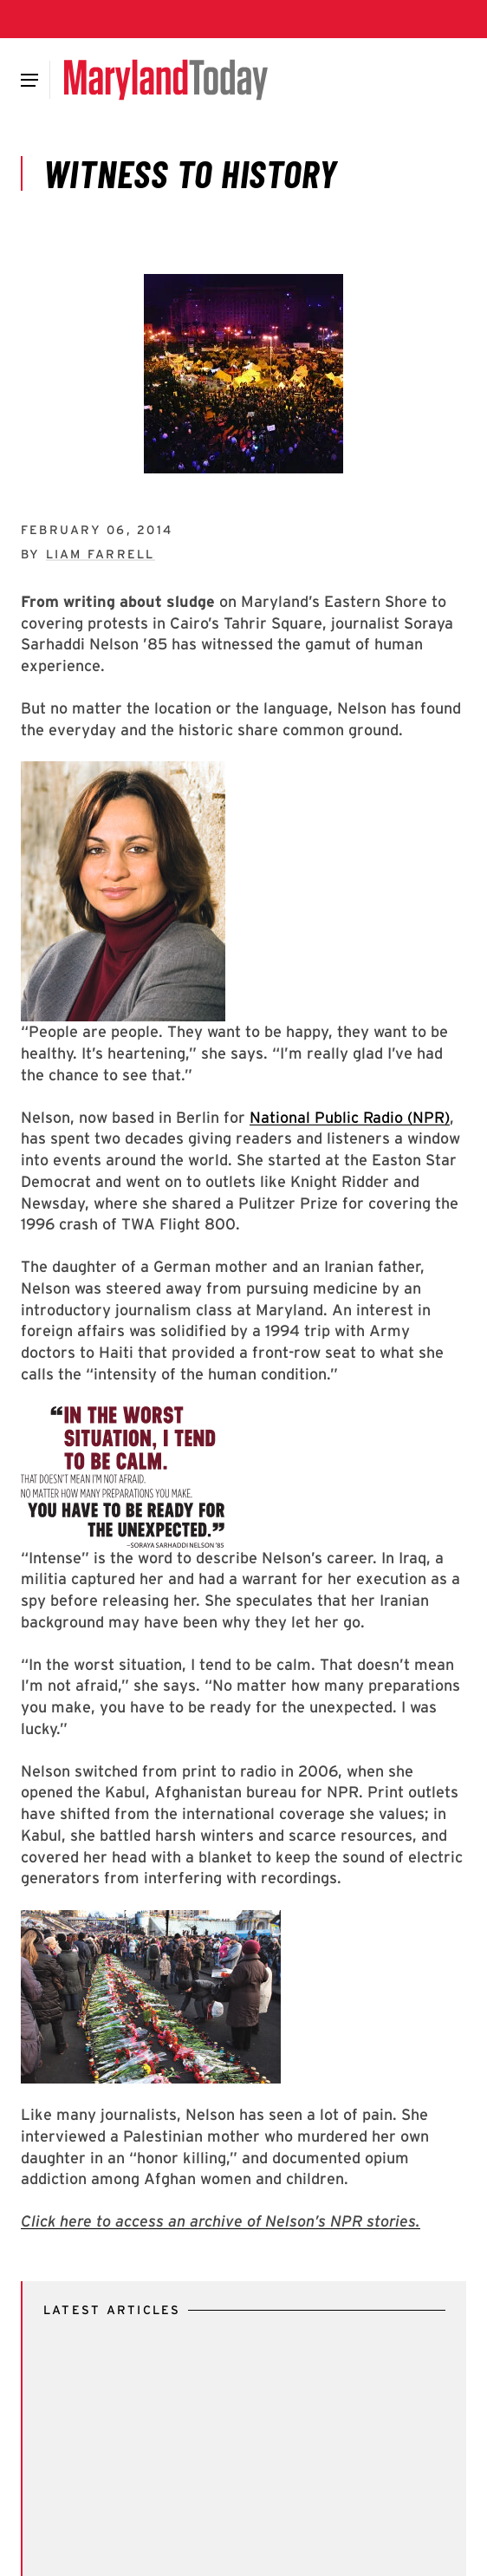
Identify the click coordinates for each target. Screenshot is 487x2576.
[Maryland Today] (166, 80)
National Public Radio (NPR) (350, 1117)
